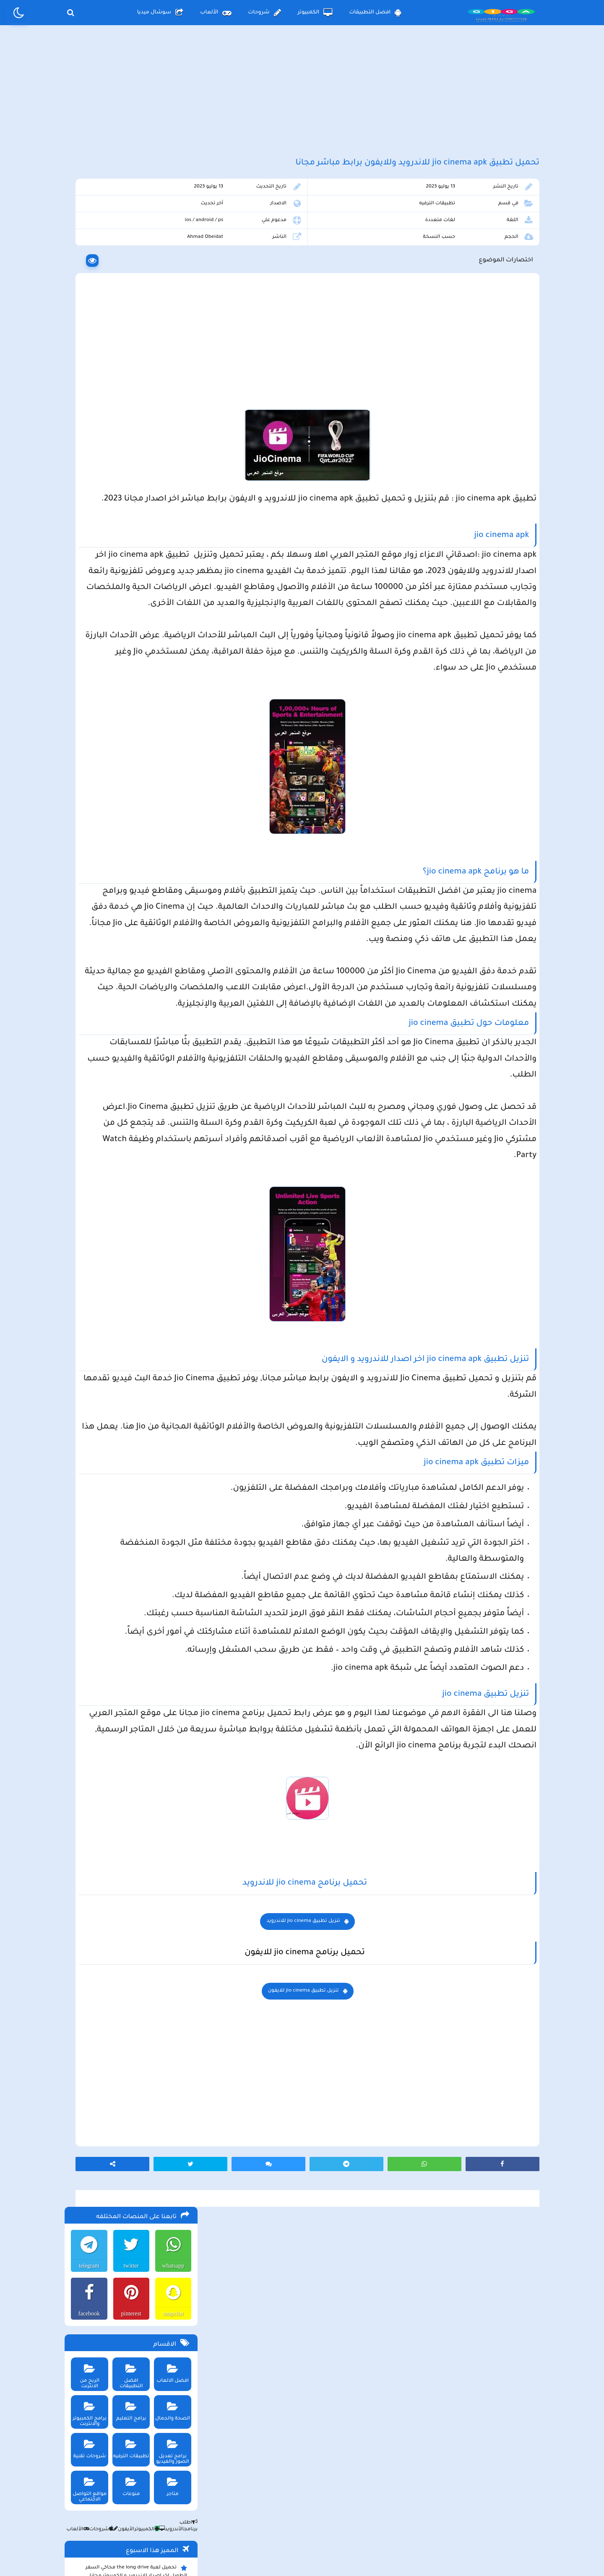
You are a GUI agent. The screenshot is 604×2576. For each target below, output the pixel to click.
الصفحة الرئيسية (390, 2506)
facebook (85, 283)
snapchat (171, 283)
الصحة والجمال (170, 378)
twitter (128, 235)
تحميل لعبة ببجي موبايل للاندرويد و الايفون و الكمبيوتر (132, 769)
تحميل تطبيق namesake (154, 754)
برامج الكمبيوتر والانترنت (86, 380)
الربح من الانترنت (86, 340)
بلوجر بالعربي (302, 2553)
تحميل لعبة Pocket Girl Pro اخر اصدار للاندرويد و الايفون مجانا (138, 666)
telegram (86, 235)
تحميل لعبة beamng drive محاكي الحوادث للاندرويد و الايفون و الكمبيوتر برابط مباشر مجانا (131, 561)
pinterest (128, 283)
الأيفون (120, 499)
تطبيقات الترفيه (461, 225)
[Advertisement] (302, 100)
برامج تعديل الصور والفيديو (170, 418)
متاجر (170, 453)
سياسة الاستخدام (251, 2506)
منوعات (128, 453)
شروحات (264, 12)
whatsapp (171, 235)
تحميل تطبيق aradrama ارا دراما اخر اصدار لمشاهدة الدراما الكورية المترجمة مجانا (132, 582)
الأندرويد (167, 499)
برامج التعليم (128, 378)
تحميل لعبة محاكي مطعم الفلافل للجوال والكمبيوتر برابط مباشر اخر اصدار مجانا (133, 624)
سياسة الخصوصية (321, 2506)
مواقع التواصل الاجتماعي (86, 456)
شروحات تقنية (86, 415)
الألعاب (215, 12)
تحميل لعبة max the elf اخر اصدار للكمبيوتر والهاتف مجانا (131, 603)
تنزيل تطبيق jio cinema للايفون (371, 2238)
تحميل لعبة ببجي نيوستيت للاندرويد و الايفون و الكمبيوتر (128, 790)
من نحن (194, 2506)
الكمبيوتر (315, 12)
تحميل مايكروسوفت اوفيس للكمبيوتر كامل (132, 808)
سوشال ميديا (160, 12)
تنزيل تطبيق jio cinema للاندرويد (371, 2168)
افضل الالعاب (170, 340)
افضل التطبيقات (375, 12)
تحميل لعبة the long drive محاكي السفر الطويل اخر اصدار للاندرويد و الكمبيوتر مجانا (134, 540)
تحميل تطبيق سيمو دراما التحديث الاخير (136, 741)
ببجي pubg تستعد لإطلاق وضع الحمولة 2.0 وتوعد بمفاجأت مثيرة (130, 645)
